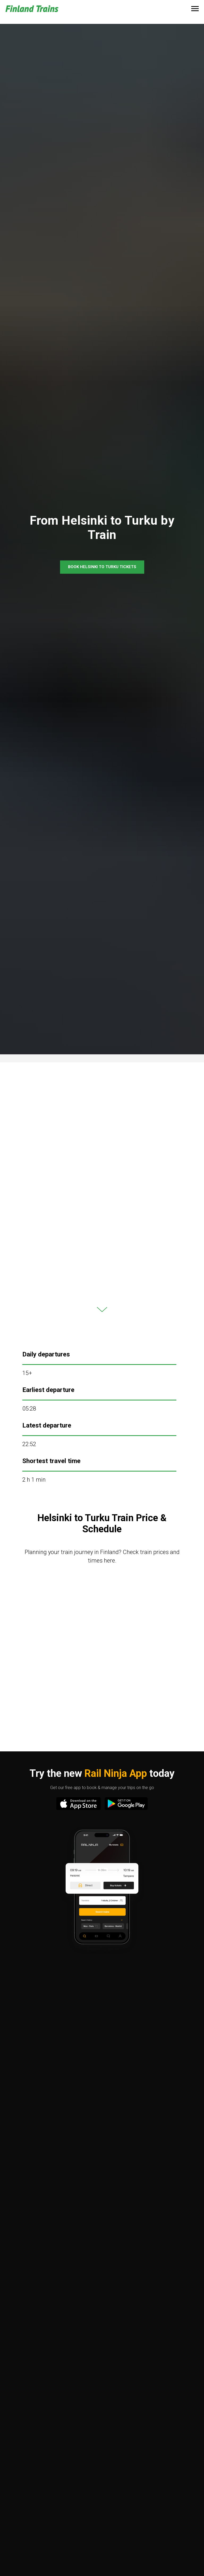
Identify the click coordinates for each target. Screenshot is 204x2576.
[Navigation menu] (195, 8)
